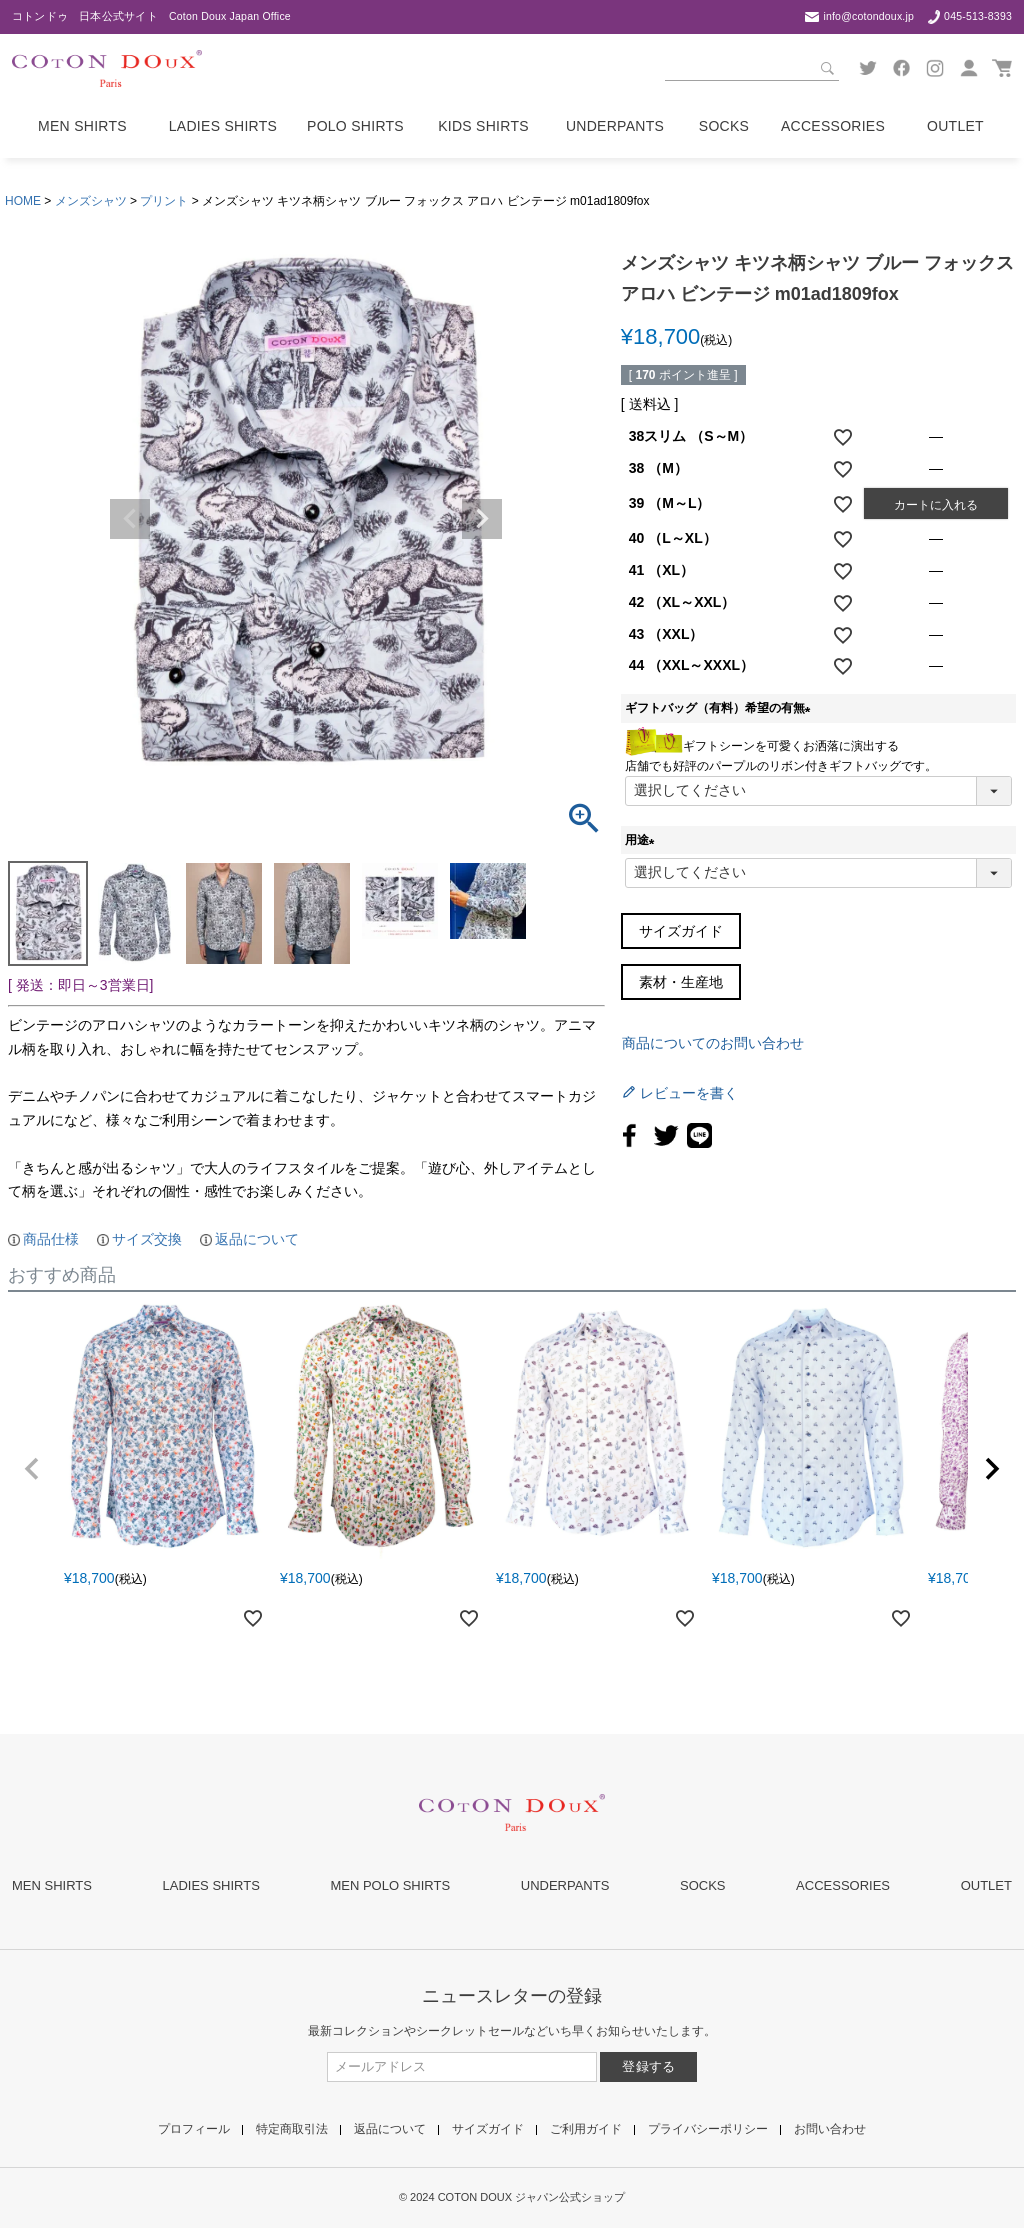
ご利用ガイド (586, 2129)
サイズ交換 (147, 1239)
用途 (643, 840)
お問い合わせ (830, 2129)
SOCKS (703, 1885)
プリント (164, 201)
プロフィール (194, 2129)
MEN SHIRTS (52, 1885)
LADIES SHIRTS (211, 1885)
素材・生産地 (681, 982)
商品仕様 (51, 1239)
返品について (257, 1239)
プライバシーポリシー (708, 2129)
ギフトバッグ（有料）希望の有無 (721, 708)
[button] (32, 1469)
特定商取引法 (292, 2129)
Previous (130, 519)
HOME (23, 201)
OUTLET (986, 1885)
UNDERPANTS (565, 1885)
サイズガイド (681, 931)
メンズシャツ (91, 201)
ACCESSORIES (843, 1885)
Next (482, 519)
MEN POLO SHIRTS (390, 1885)
